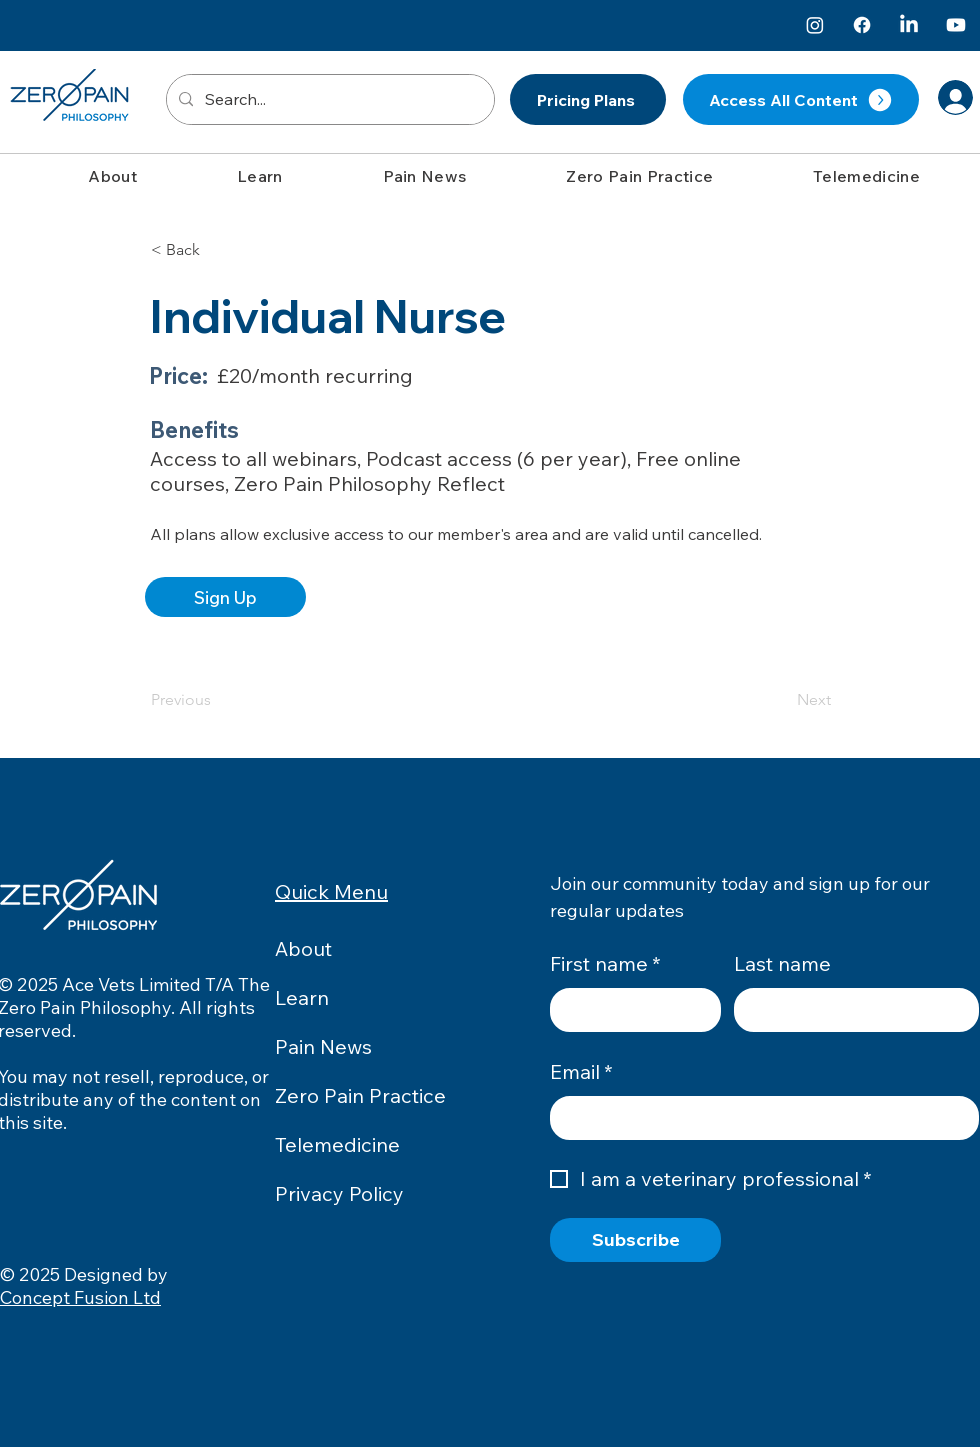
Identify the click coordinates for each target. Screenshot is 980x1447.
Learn (302, 997)
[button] (112, 176)
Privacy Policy (339, 1193)
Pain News (323, 1046)
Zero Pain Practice (360, 1095)
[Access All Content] (801, 99)
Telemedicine (337, 1144)
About (303, 948)
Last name (782, 963)
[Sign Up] (225, 597)
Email (581, 1072)
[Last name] (850, 1010)
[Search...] (328, 99)
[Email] (758, 1118)
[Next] (781, 700)
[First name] (629, 1010)
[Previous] (217, 700)
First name (605, 964)
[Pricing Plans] (588, 99)
